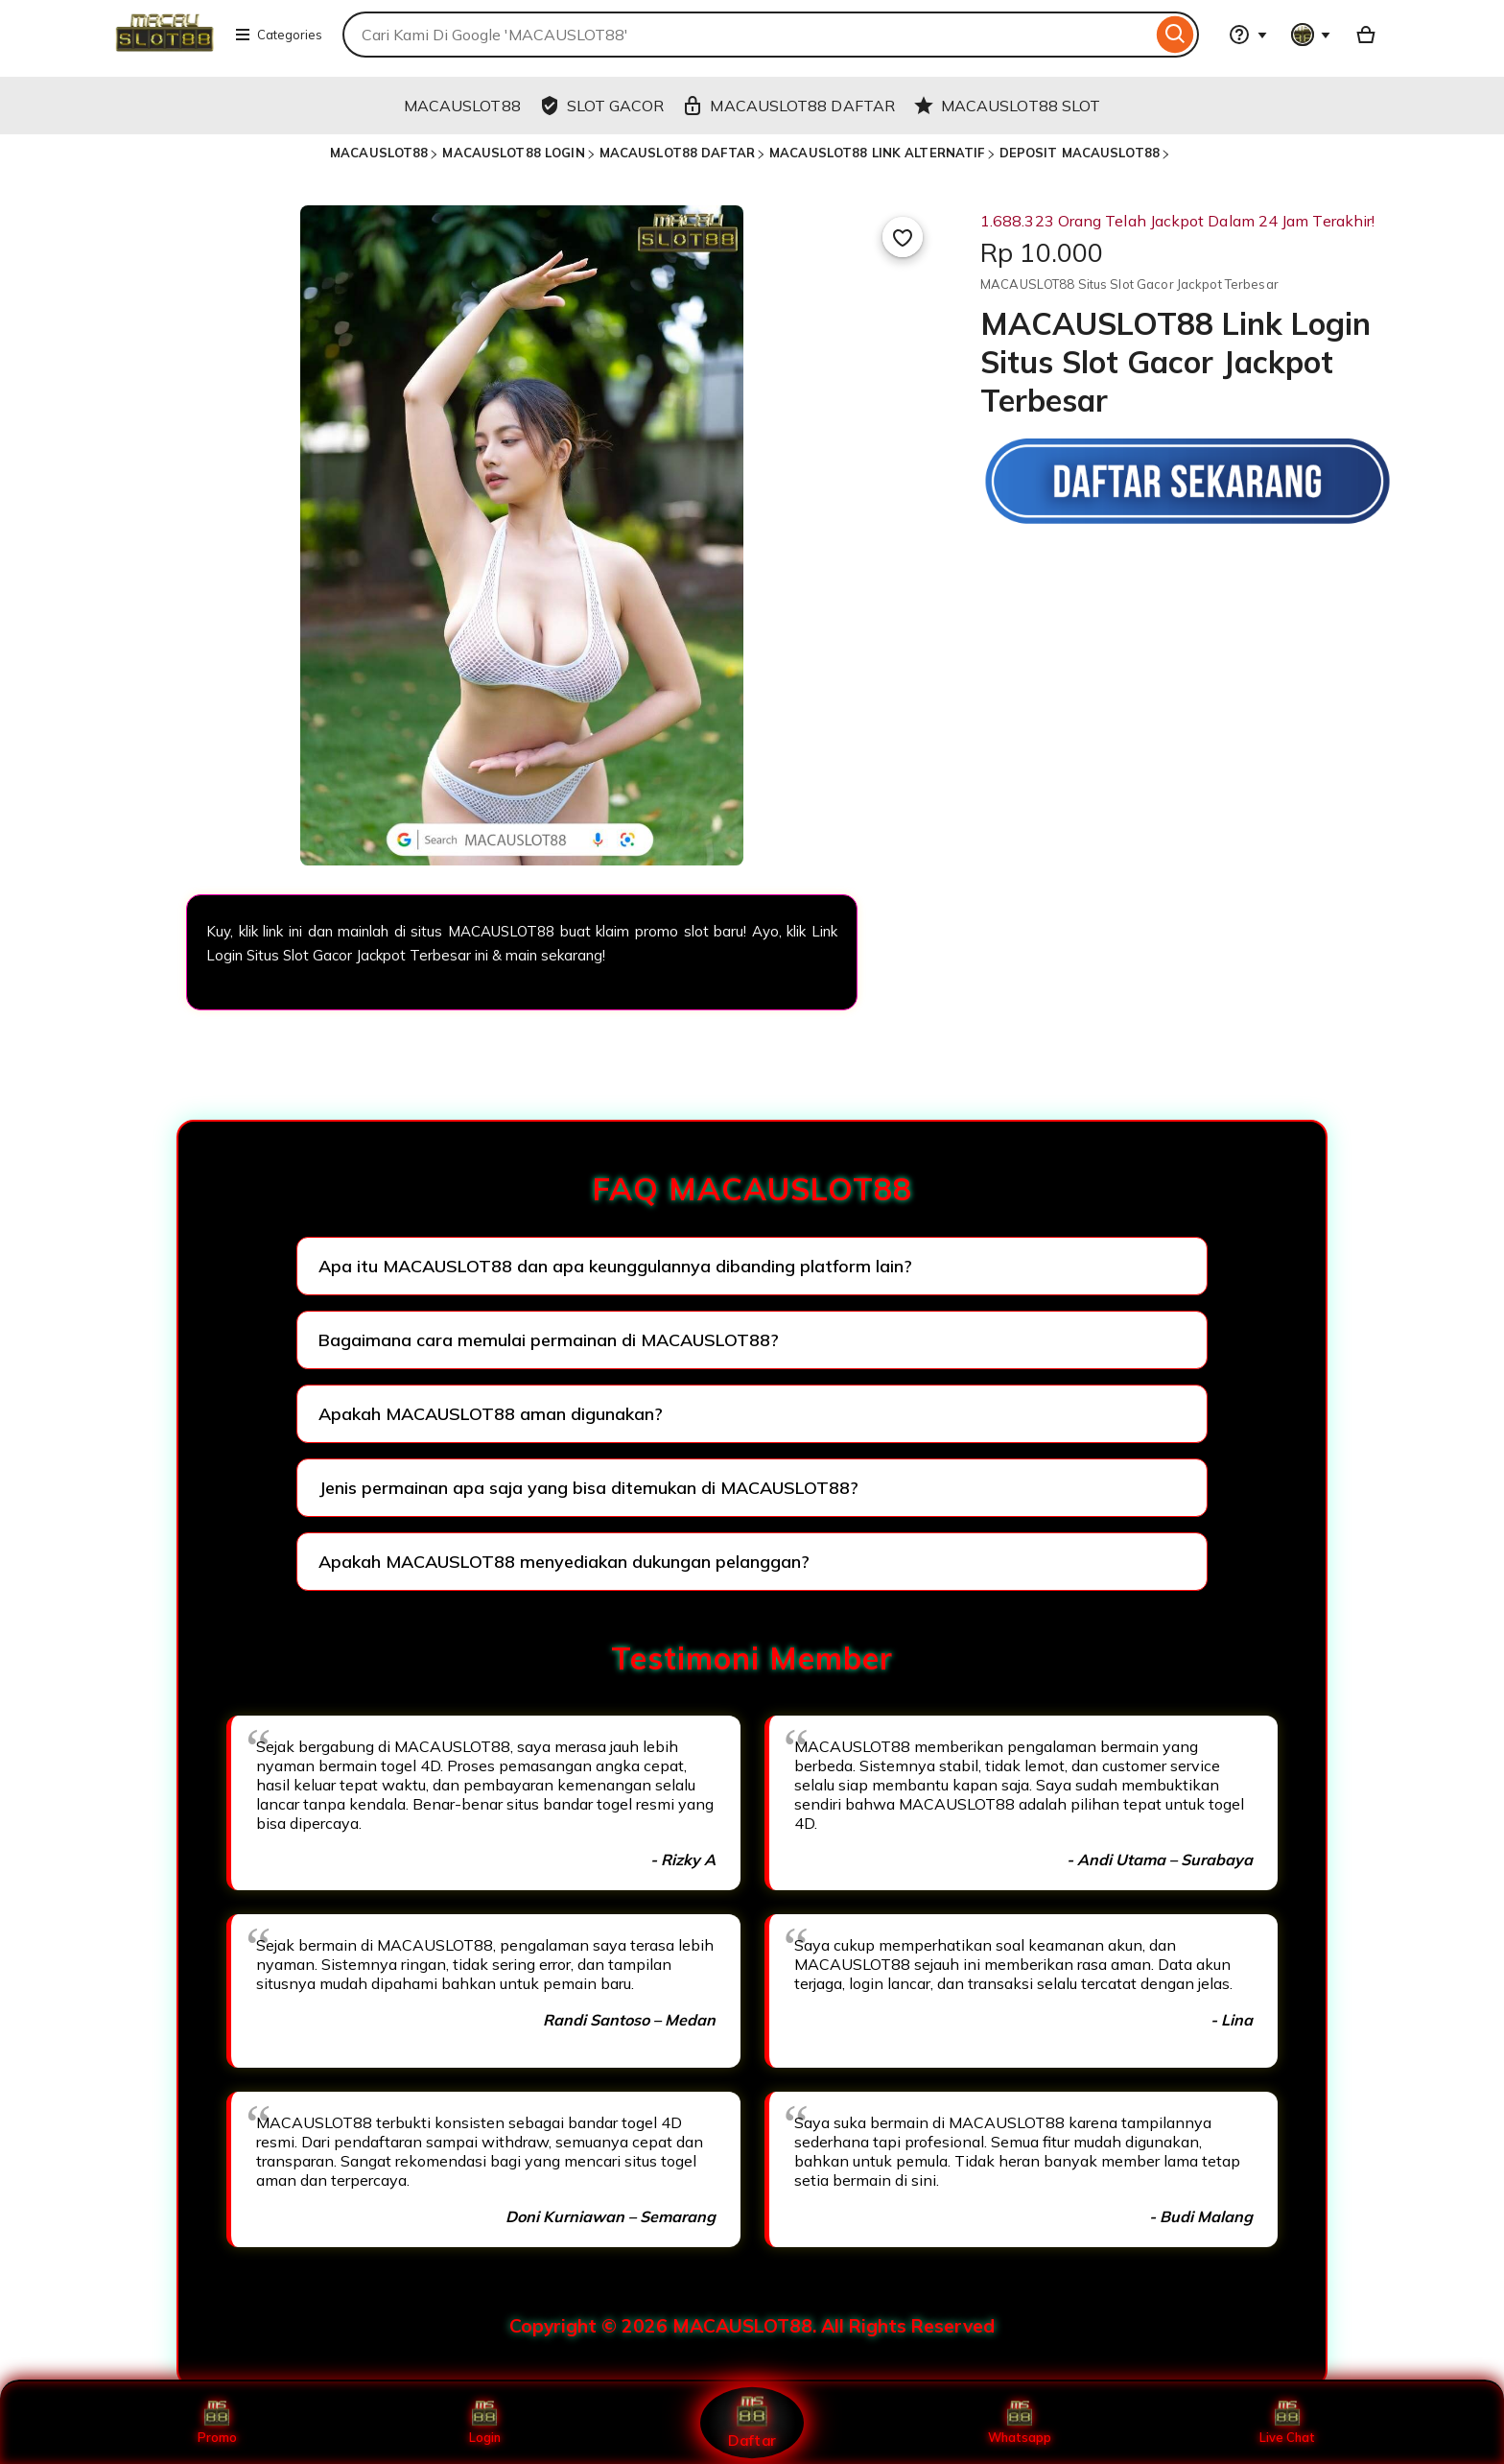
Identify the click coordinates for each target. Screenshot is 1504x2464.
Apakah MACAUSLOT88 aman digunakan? (490, 1414)
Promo (217, 2423)
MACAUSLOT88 (379, 152)
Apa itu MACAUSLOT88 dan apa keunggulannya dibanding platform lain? (615, 1266)
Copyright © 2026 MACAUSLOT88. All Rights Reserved (752, 2325)
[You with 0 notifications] (1311, 35)
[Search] (1175, 35)
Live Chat (1287, 2423)
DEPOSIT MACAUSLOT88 (1079, 152)
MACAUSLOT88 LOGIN (513, 152)
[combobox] (747, 35)
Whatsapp (1019, 2423)
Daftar (752, 2422)
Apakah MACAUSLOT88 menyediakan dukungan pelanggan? (564, 1562)
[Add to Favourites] (902, 237)
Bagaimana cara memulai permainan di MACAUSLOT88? (548, 1340)
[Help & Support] (1248, 35)
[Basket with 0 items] (1366, 35)
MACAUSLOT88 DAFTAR (677, 152)
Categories (278, 34)
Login (484, 2423)
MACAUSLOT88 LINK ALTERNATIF (877, 152)
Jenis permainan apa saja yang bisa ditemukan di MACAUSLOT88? (588, 1488)
